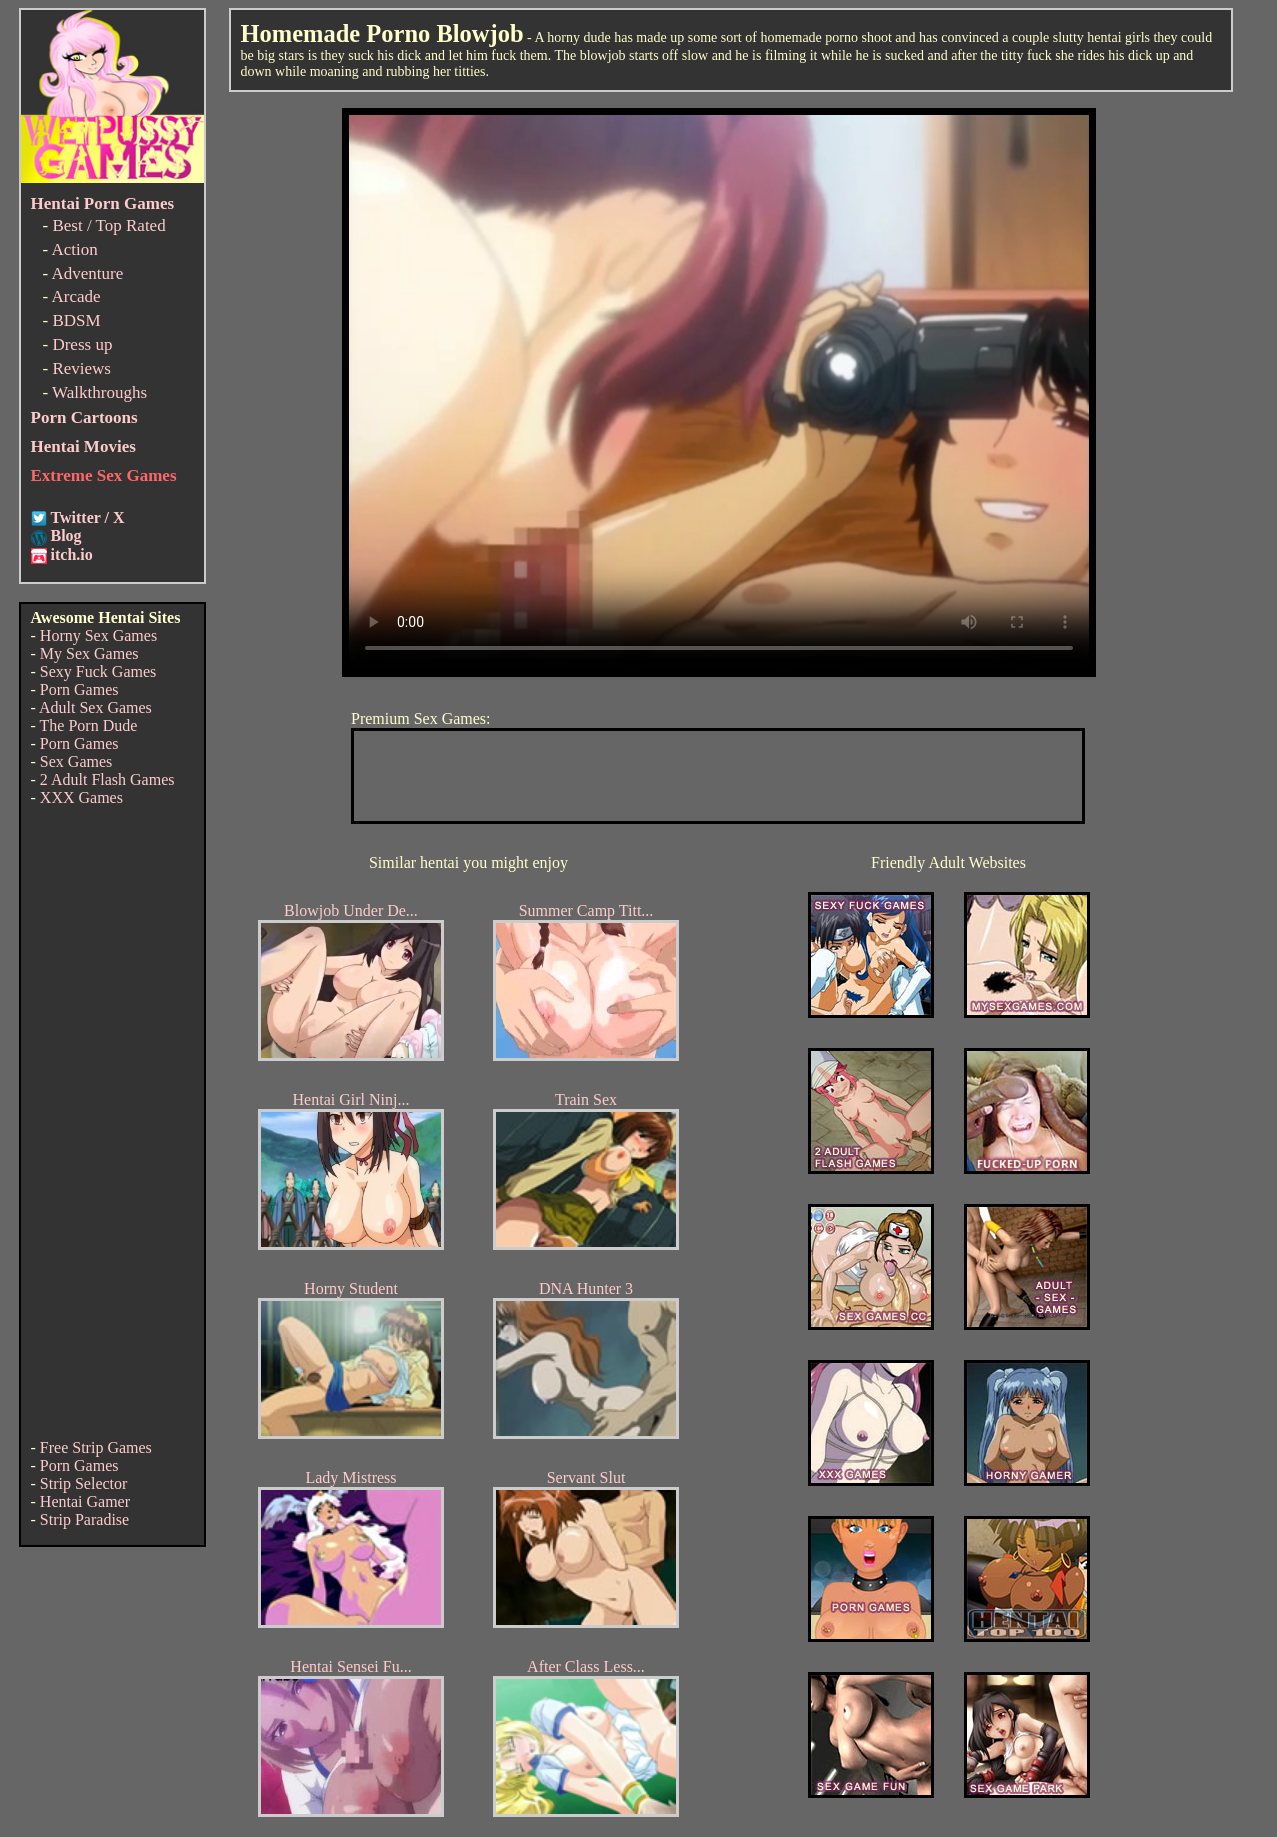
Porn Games (79, 689)
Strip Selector (84, 1483)
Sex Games (76, 761)
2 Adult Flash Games (107, 779)
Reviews (81, 368)
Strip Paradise (84, 1519)
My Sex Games (89, 653)
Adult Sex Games (95, 707)
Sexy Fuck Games (98, 671)
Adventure (87, 273)
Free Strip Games (96, 1447)
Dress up (82, 344)
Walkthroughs (99, 392)
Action (74, 249)
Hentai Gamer (85, 1501)
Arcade (75, 296)
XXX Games (81, 797)
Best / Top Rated (108, 225)
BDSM (76, 320)
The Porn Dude (89, 725)
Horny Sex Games (98, 635)
